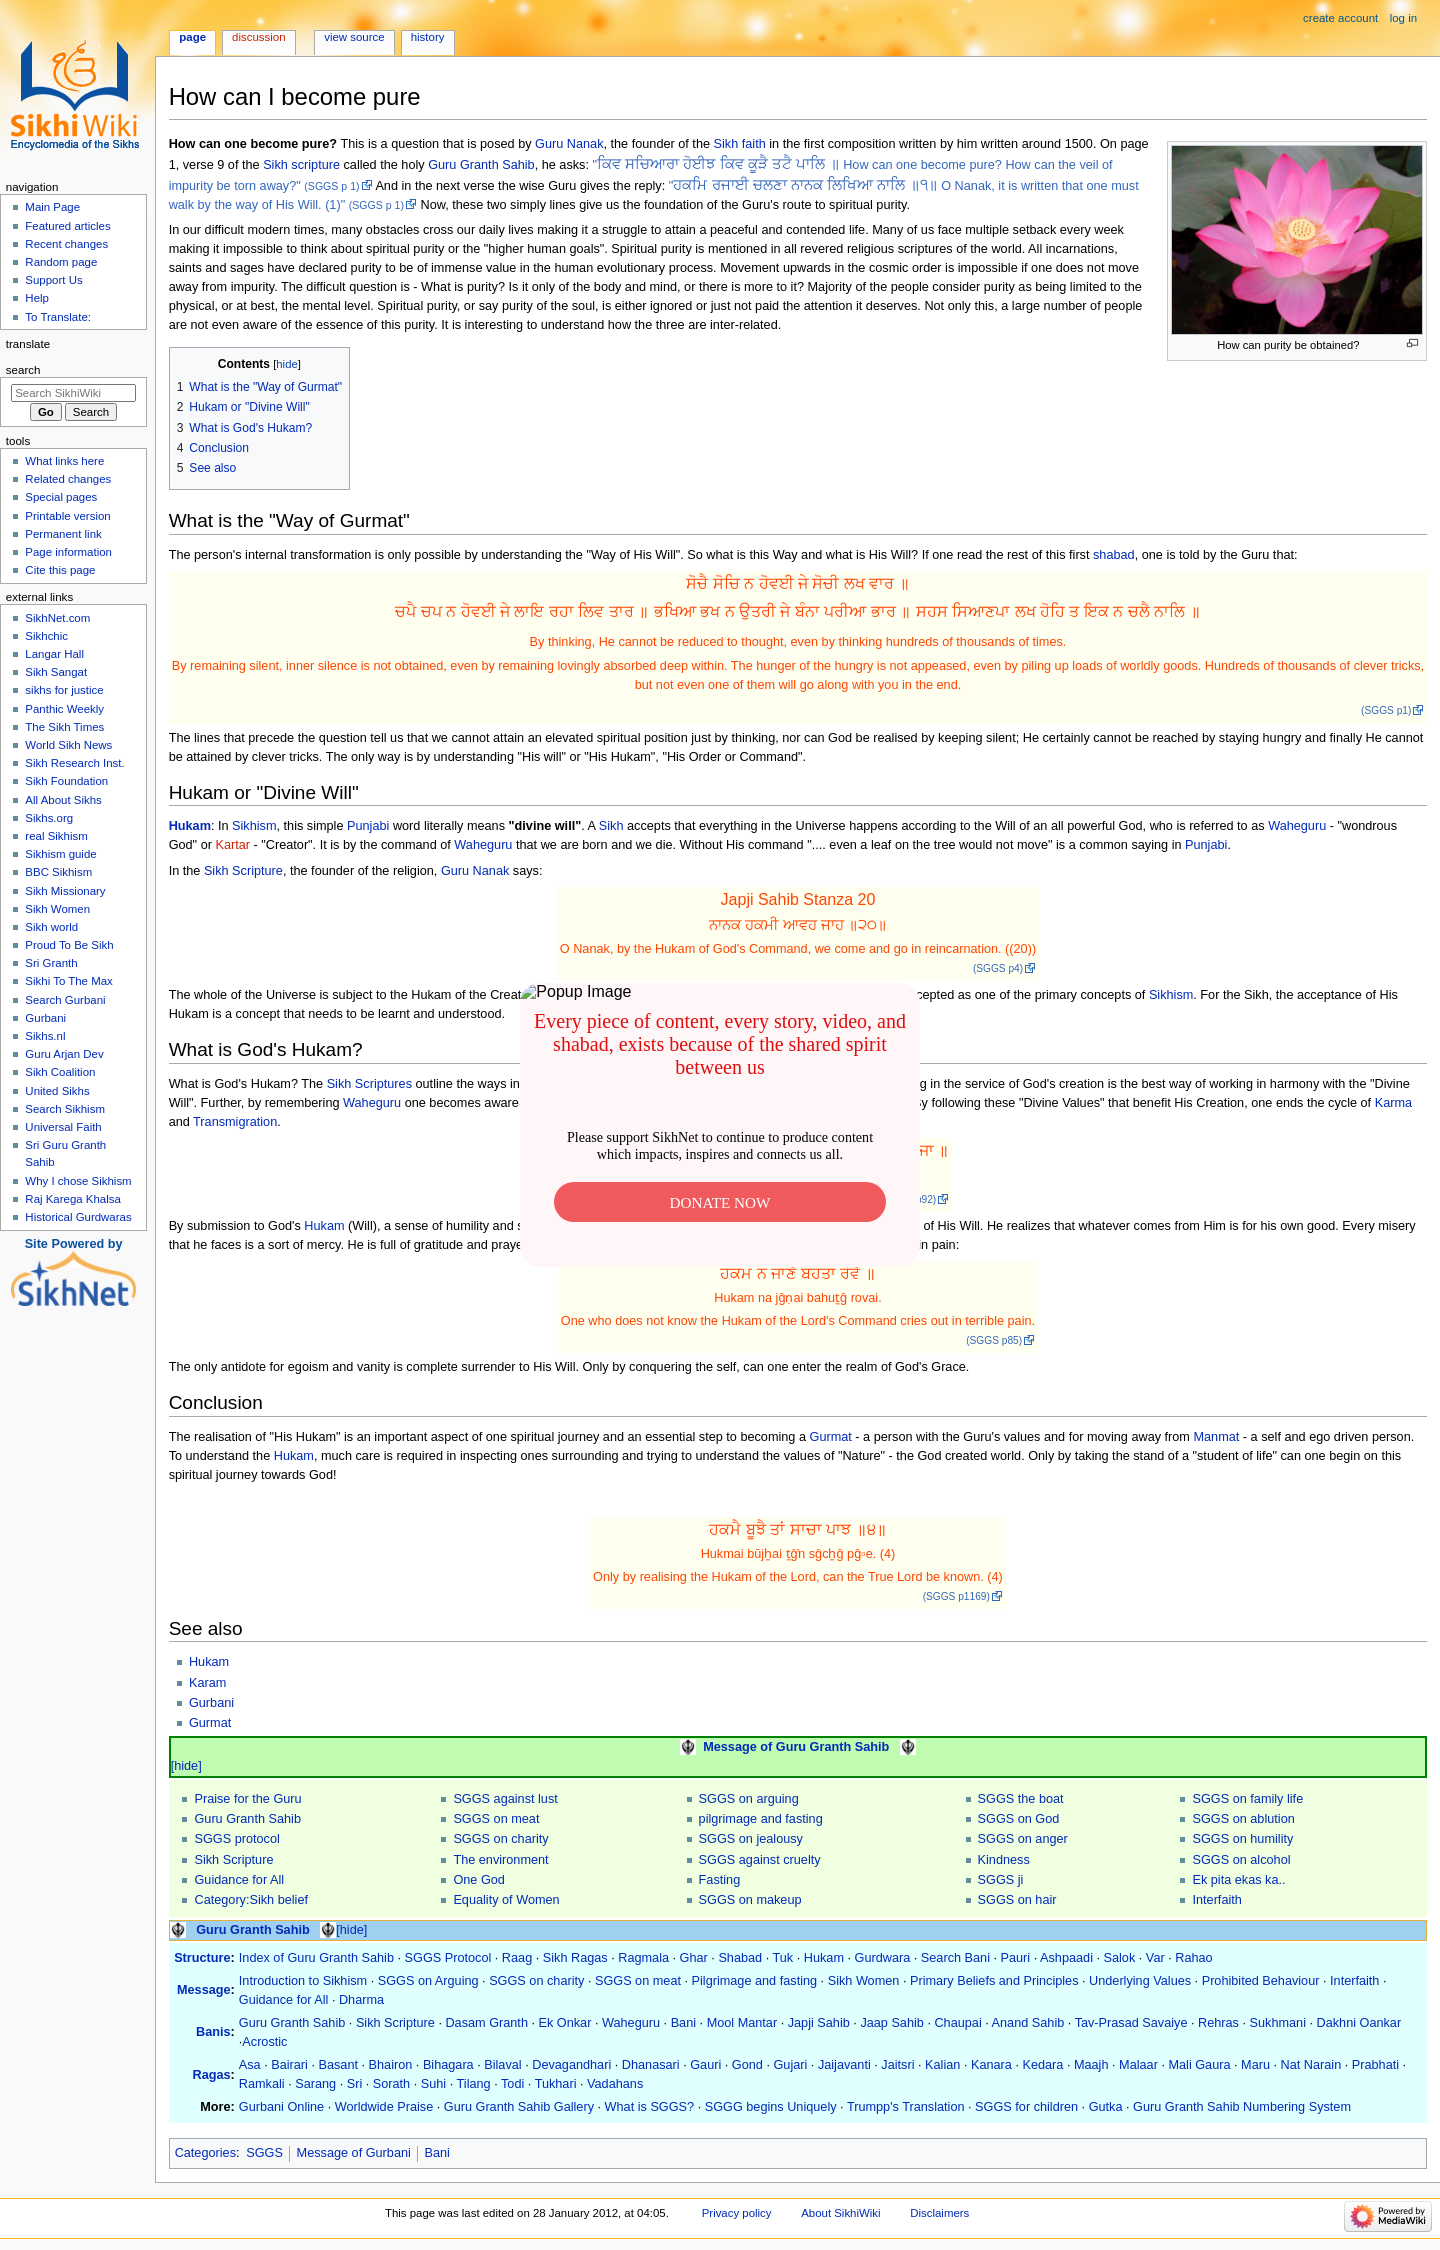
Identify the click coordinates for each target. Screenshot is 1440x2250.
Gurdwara (883, 1958)
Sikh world (51, 927)
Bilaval (502, 2065)
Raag (517, 1958)
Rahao (1193, 1958)
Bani (683, 2023)
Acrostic (264, 2042)
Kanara (991, 2065)
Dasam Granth (486, 2023)
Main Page (52, 207)
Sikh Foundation (66, 781)
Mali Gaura (1199, 2065)
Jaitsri (897, 2065)
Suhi (433, 2084)
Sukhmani (1278, 2023)
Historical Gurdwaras (78, 1217)
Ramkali (262, 2084)
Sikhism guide (60, 854)
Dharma (361, 2000)
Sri (355, 2084)
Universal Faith (63, 1127)
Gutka (1106, 2107)
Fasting (720, 1880)
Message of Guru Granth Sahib (796, 1747)
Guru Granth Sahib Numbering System (1242, 2107)
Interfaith (1216, 1900)
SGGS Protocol (448, 1958)
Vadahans (615, 2084)
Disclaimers (939, 2213)
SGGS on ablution (1243, 1819)
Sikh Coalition (60, 1072)
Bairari (289, 2065)
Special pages (61, 497)
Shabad (740, 1958)
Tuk (783, 1958)
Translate (28, 344)
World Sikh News (68, 745)
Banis (213, 2032)
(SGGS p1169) (956, 1596)
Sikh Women (864, 1981)
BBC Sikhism (58, 872)
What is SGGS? (650, 2107)
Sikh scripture (301, 165)
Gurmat (831, 1437)
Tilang (474, 2084)
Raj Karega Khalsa (73, 1199)
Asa (250, 2065)
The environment (500, 1860)
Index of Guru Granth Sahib (316, 1958)
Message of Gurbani (354, 2153)
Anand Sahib (1028, 2023)
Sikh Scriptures (369, 1084)
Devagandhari (571, 2065)
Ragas (211, 2075)
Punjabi (368, 826)
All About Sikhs (63, 800)
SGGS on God (1019, 1819)
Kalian (942, 2065)
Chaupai (957, 2023)
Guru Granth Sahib (481, 165)
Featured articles (67, 226)
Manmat (1216, 1437)
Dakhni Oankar (1359, 2023)
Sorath (391, 2084)
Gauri (705, 2065)
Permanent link (63, 534)
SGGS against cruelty (760, 1860)
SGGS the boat (1021, 1799)
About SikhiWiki (840, 2213)
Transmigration (235, 1122)
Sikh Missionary (65, 891)
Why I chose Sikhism (78, 1181)
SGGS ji (1001, 1880)
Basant (339, 2065)
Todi (512, 2084)
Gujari (790, 2065)
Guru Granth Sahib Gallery (519, 2107)
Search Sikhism (65, 1109)
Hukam (190, 826)
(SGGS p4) (998, 968)
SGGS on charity (500, 1839)
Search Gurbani (65, 1000)
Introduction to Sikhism (303, 1981)
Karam (207, 1683)
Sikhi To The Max (68, 981)
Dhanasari (651, 2065)
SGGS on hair (1017, 1900)
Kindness (1004, 1860)
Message (204, 1990)
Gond (747, 2065)
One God (479, 1880)
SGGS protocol (236, 1839)
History (428, 37)
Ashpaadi (1066, 1958)
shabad (1114, 555)
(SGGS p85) (994, 1340)
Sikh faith (740, 144)
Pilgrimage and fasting (755, 1981)
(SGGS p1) (1386, 710)
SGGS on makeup (750, 1900)
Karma (1393, 1103)
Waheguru (1297, 826)
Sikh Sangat (56, 672)
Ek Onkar (565, 2023)
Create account (1340, 18)
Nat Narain (1311, 2065)
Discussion (258, 37)
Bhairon (391, 2065)
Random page (61, 262)
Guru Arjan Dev (64, 1054)
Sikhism (254, 826)
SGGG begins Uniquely (771, 2107)
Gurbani (211, 1703)
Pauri (1016, 1958)
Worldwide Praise (384, 2107)
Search (23, 370)
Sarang (315, 2084)
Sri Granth (51, 963)
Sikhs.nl (45, 1036)
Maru (1255, 2065)
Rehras (1218, 2023)
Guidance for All (239, 1880)
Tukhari (556, 2084)
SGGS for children (1026, 2107)
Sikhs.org (49, 818)
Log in (1403, 18)
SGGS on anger (1023, 1839)
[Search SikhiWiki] (73, 393)
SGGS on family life (1247, 1799)
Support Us (53, 280)
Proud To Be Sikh (69, 945)
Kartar (232, 845)
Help (37, 298)
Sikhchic (46, 636)
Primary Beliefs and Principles (994, 1981)
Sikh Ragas (575, 1958)
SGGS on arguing (749, 1799)
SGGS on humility (1242, 1839)
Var (1155, 1958)
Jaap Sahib (892, 2023)
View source (354, 37)
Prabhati (1375, 2065)
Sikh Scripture (243, 871)
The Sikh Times (64, 727)
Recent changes (66, 244)
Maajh (1091, 2065)
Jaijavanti (844, 2065)
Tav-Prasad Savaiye (1131, 2023)
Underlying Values (1140, 1981)
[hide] (186, 1766)
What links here (64, 461)
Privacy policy (737, 2213)
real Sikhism (56, 836)
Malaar (1138, 2065)
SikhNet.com (57, 618)
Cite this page (60, 570)
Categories (205, 2153)
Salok (1120, 1958)
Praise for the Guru (247, 1799)
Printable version (67, 516)
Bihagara (448, 2065)
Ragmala (643, 1958)
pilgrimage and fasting (761, 1819)
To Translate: (58, 317)
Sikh (611, 826)
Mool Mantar (742, 2023)
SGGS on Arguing (428, 1981)
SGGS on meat (496, 1819)
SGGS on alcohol (1241, 1860)
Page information (68, 552)
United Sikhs (57, 1091)
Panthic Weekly (64, 709)
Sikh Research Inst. (74, 763)
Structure (202, 1958)
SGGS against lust (505, 1799)
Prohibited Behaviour (1261, 1981)
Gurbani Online (281, 2107)
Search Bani (955, 1958)
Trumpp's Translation (906, 2107)
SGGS (264, 2153)
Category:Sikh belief (251, 1900)
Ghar (694, 1958)
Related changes (68, 479)
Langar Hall (54, 654)
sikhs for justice (64, 690)
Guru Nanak (569, 144)
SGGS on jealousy (751, 1839)
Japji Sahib (819, 2023)
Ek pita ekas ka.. (1238, 1880)
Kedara (1042, 2065)
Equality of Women (506, 1900)
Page (192, 37)
